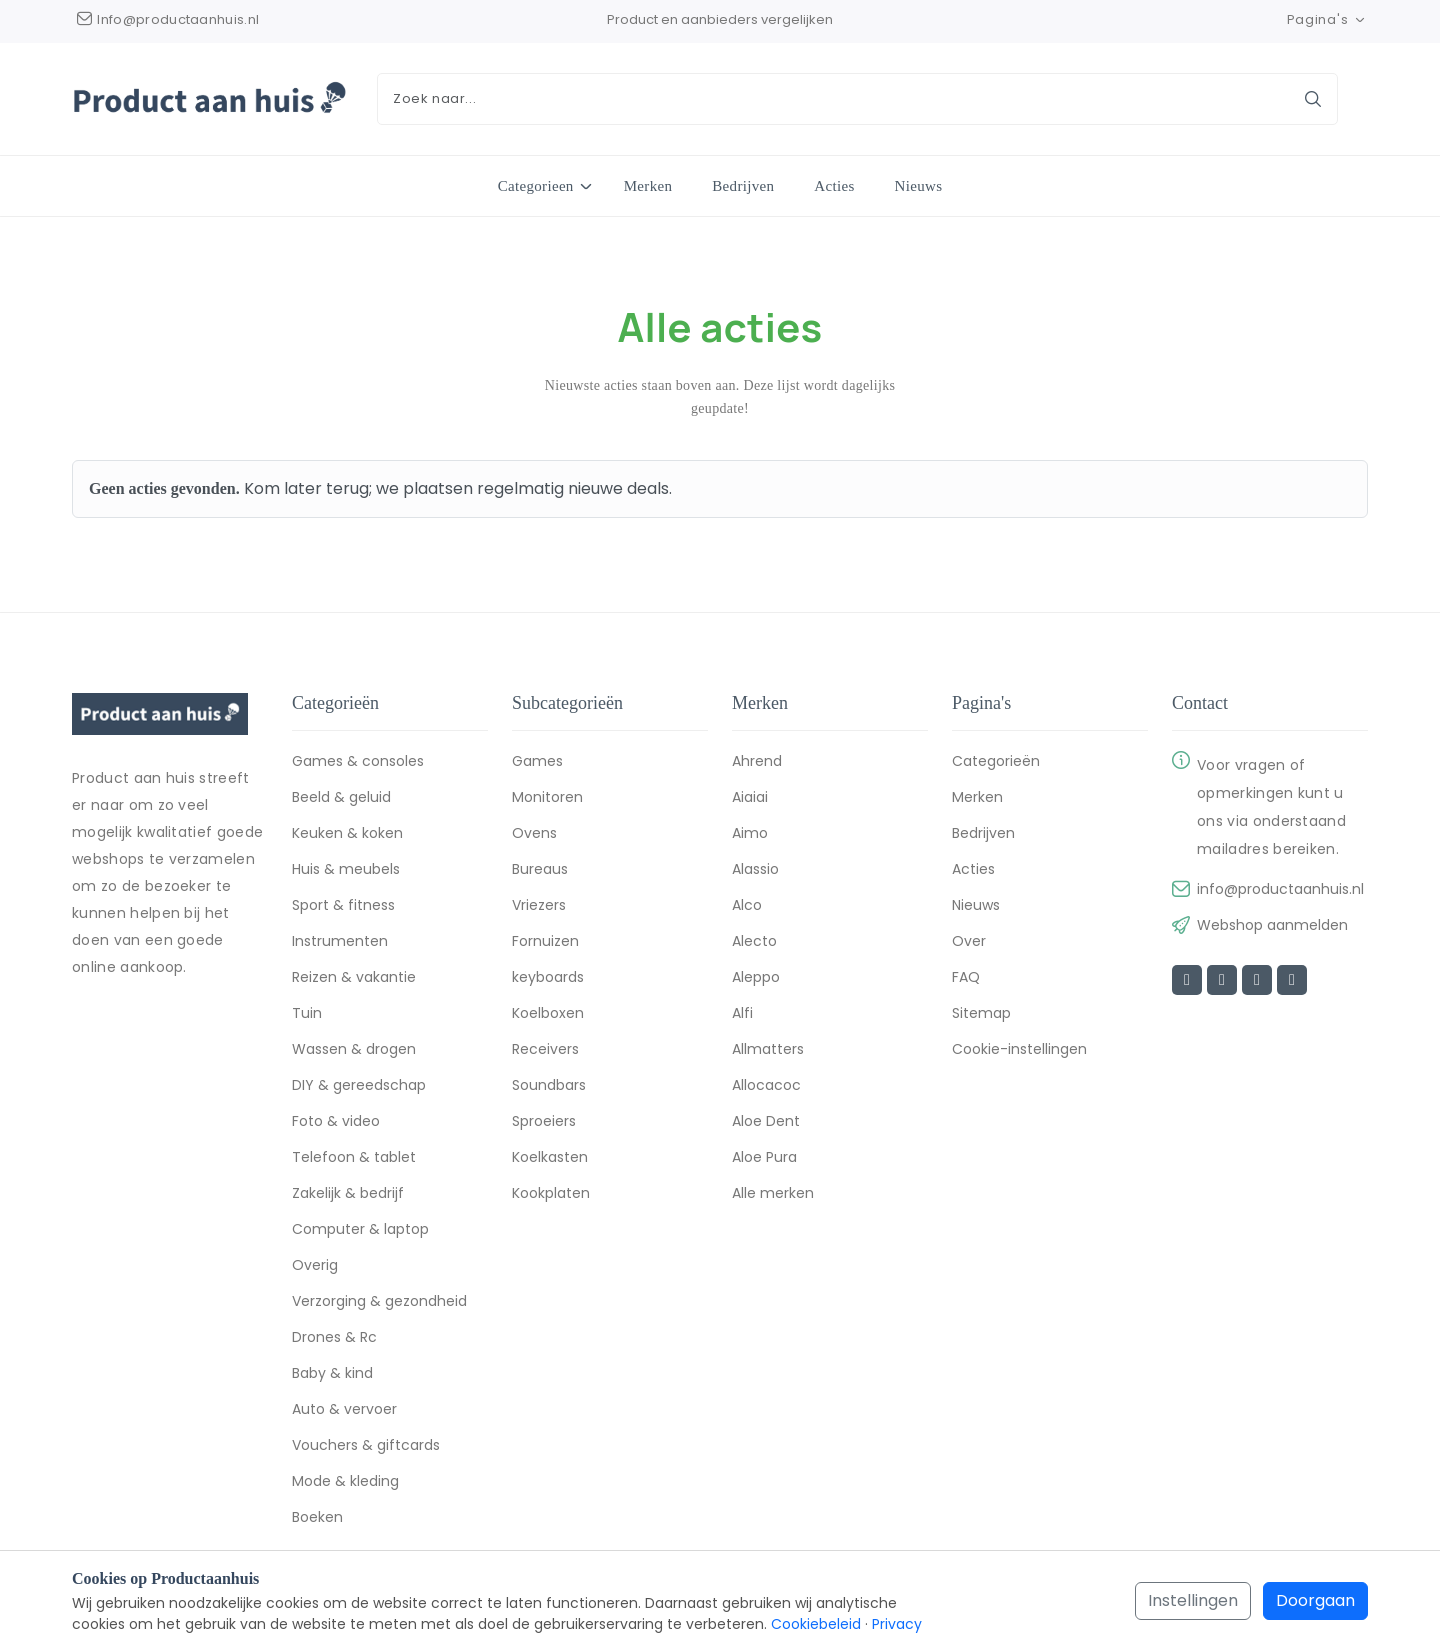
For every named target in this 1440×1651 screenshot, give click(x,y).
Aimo (750, 836)
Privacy (897, 1624)
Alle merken (773, 1196)
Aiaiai (750, 800)
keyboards (548, 980)
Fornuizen (545, 944)
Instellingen (1193, 1600)
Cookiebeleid (816, 1624)
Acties (834, 186)
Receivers (545, 1052)
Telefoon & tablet (354, 1160)
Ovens (534, 836)
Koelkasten (550, 1160)
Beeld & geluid (341, 800)
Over (969, 944)
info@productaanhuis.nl (1280, 892)
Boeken (317, 1520)
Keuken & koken (347, 836)
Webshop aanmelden (1272, 928)
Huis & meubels (346, 872)
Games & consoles (358, 764)
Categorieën (996, 764)
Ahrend (757, 764)
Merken (648, 186)
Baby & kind (332, 1376)
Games (537, 764)
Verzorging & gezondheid (379, 1304)
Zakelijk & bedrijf (348, 1196)
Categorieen (536, 185)
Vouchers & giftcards (366, 1448)
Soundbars (549, 1088)
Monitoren (547, 800)
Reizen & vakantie (354, 980)
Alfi (742, 1016)
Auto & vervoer (344, 1412)
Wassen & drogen (354, 1052)
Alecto (754, 944)
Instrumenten (340, 944)
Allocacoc (766, 1088)
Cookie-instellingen (1019, 1052)
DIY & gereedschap (359, 1088)
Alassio (755, 872)
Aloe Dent (766, 1124)
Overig (315, 1268)
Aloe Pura (764, 1160)
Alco (747, 908)
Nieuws (919, 186)
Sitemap (981, 1016)
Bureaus (540, 872)
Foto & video (336, 1124)
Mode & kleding (345, 1484)
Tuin (307, 1016)
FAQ (966, 980)
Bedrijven (743, 186)
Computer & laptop (360, 1232)
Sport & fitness (343, 908)
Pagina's (1327, 19)
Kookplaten (551, 1196)
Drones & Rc (334, 1340)
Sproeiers (544, 1124)
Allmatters (768, 1052)
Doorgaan (1315, 1600)
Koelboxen (548, 1016)
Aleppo (756, 980)
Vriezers (539, 908)
